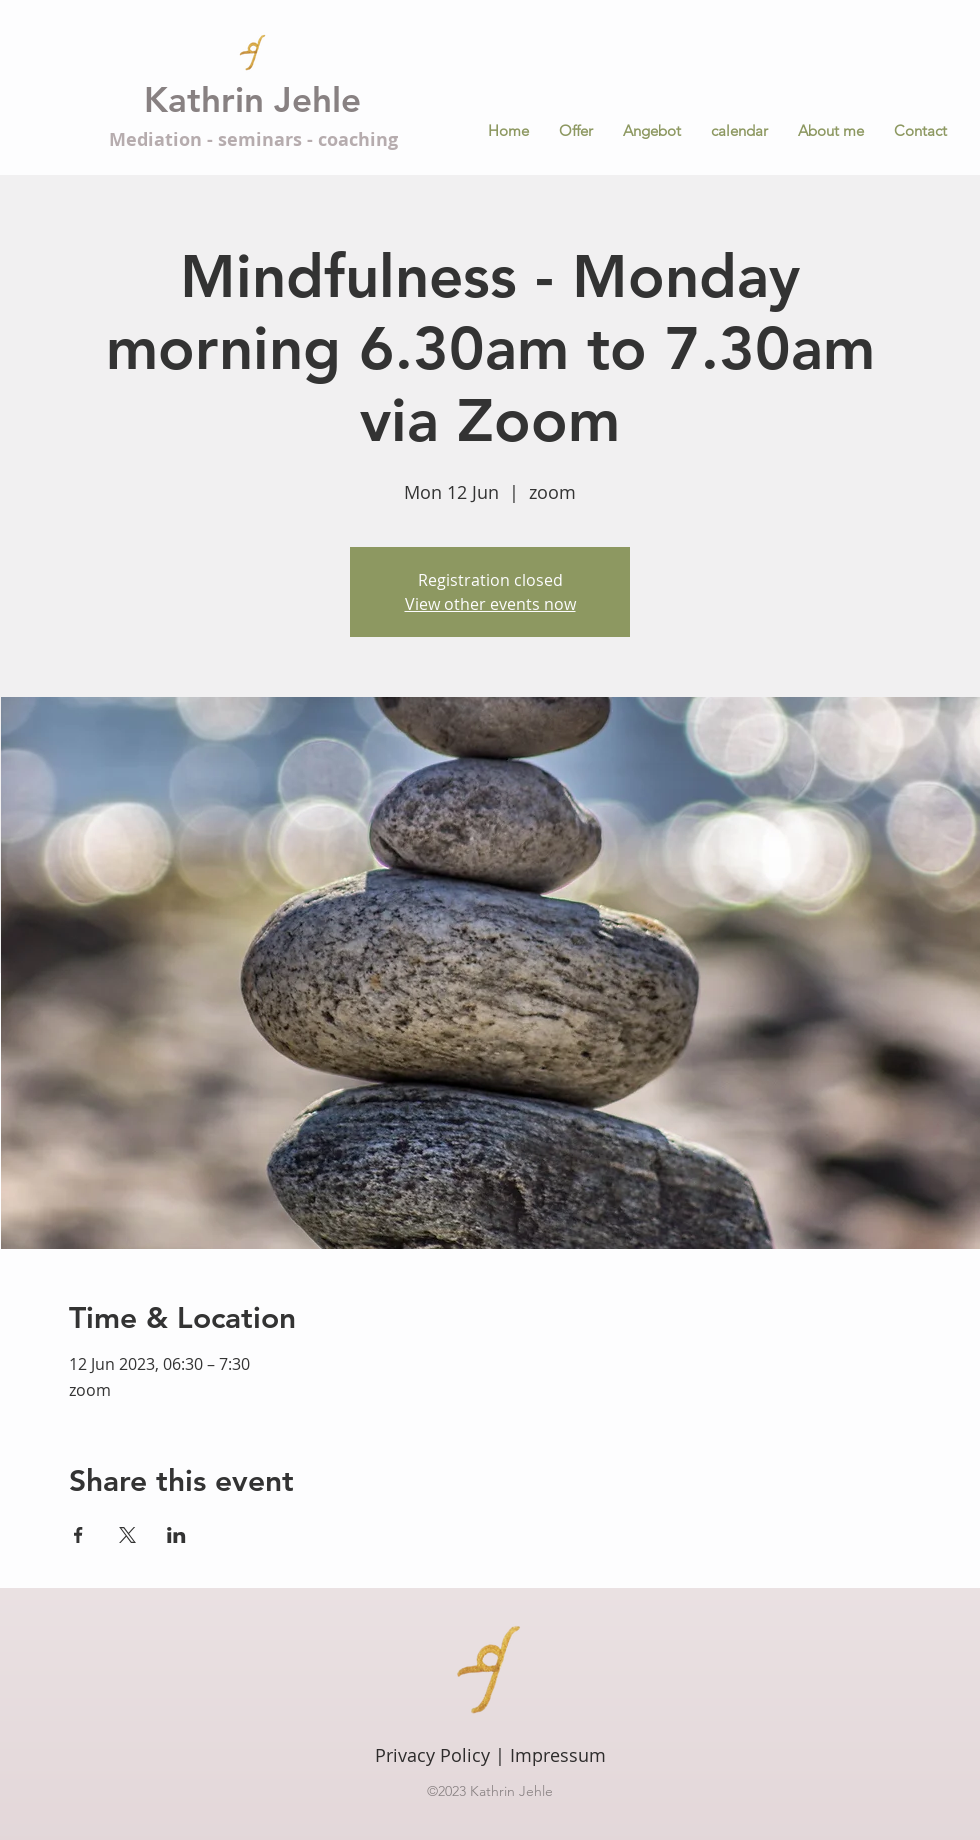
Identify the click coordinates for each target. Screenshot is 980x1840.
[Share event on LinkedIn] (176, 1535)
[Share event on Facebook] (78, 1535)
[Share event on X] (127, 1535)
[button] (652, 131)
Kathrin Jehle (252, 99)
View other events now (490, 604)
